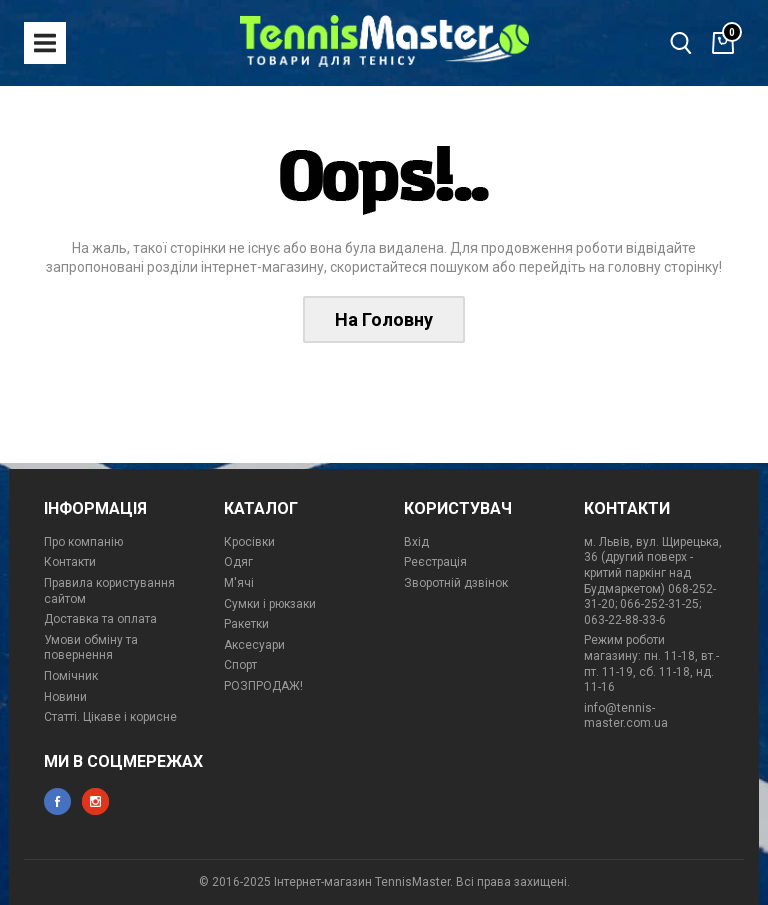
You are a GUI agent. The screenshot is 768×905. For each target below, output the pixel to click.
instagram (95, 801)
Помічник (71, 676)
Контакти (70, 562)
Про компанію (83, 542)
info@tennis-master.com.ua (626, 716)
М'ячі (239, 583)
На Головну (384, 319)
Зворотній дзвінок (456, 583)
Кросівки (249, 542)
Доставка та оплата (100, 619)
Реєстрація (435, 562)
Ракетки (246, 624)
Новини (65, 697)
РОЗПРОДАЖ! (263, 686)
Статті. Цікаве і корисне (110, 717)
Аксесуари (254, 645)
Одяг (238, 562)
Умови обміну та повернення (91, 648)
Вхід (416, 542)
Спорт (240, 665)
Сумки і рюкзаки (270, 604)
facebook (57, 801)
